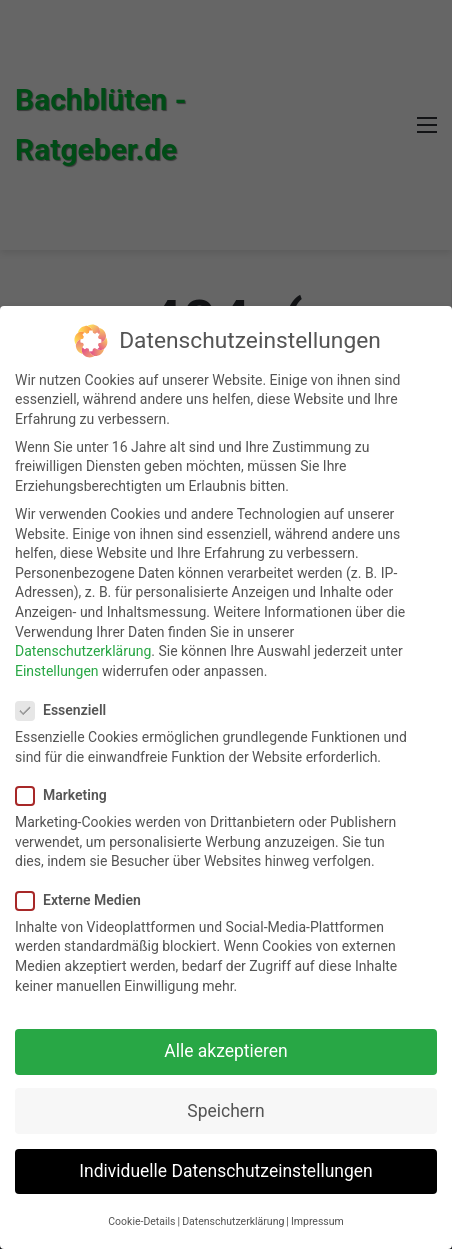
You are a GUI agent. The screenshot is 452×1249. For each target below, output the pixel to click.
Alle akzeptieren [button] (226, 1051)
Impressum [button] (317, 1221)
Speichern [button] (225, 1111)
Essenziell (67, 710)
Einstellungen (57, 671)
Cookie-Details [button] (141, 1221)
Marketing (67, 795)
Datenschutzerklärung (83, 651)
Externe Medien (84, 900)
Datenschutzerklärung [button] (233, 1221)
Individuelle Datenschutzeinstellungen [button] (225, 1171)
